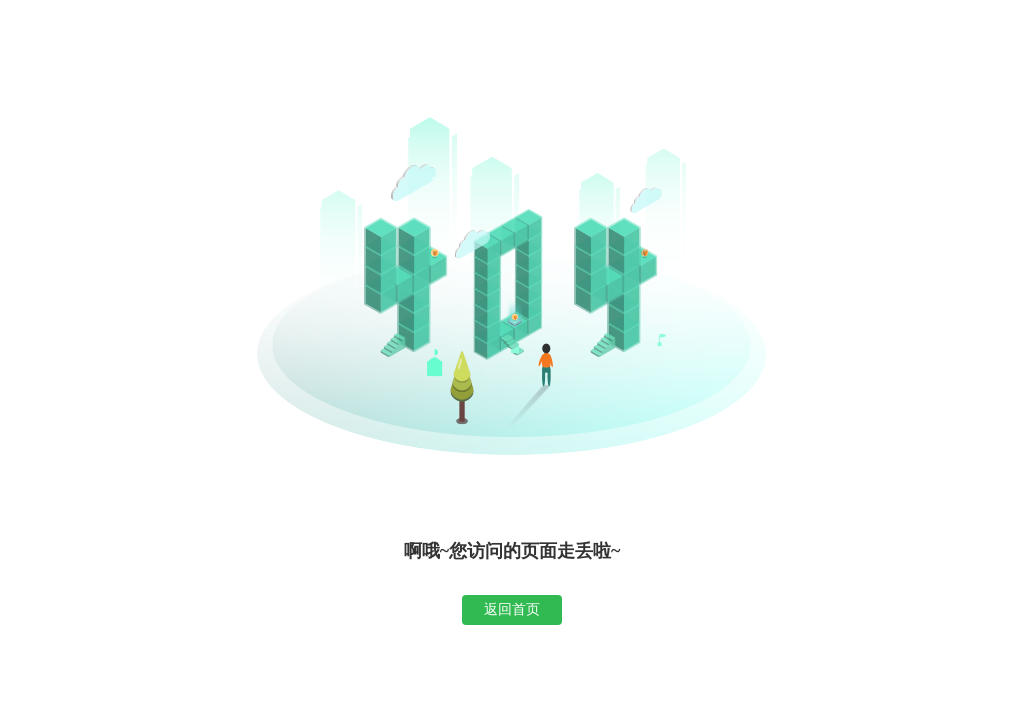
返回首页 (512, 609)
